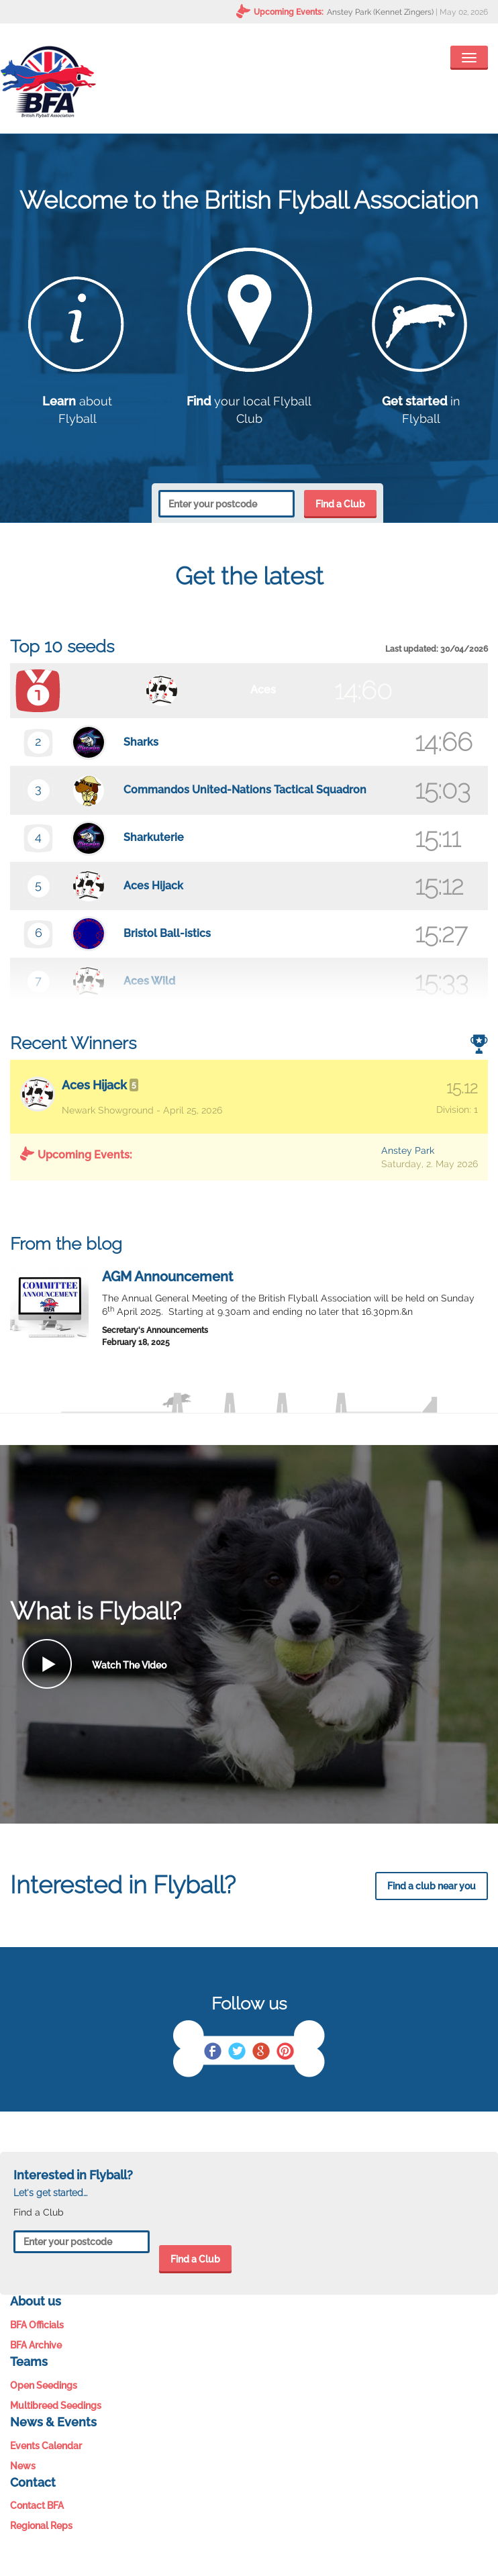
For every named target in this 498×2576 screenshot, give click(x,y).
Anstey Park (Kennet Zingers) (380, 12)
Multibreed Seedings (55, 2405)
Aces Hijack (153, 885)
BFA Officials (37, 2325)
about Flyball (77, 401)
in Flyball (421, 401)
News (23, 2466)
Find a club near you (431, 1886)
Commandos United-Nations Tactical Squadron (244, 789)
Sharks (140, 742)
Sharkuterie (153, 837)
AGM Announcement (167, 1277)
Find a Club (340, 504)
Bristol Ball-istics (167, 933)
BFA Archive (36, 2345)
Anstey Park (407, 1150)
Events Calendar (46, 2445)
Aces (263, 689)
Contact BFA (37, 2505)
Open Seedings (43, 2385)
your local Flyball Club (249, 401)
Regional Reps (41, 2525)
